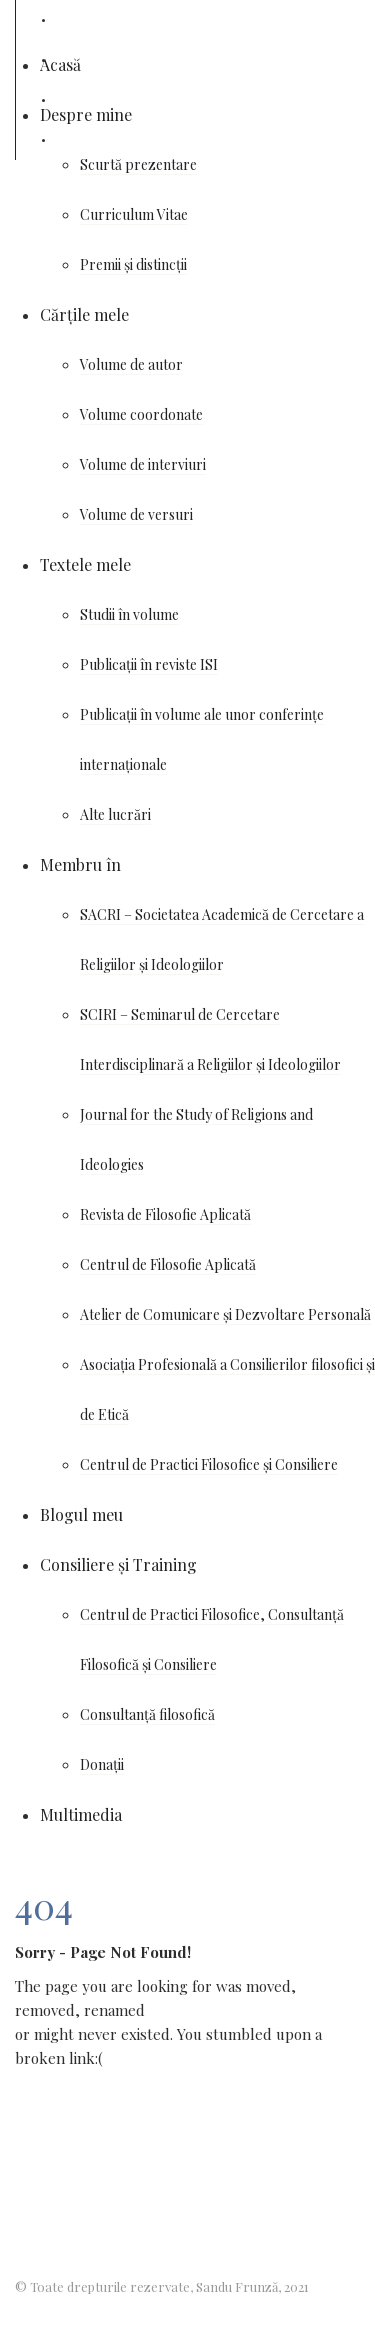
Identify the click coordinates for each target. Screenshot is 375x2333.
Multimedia (81, 1814)
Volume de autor (131, 364)
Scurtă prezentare (138, 164)
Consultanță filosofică (147, 1714)
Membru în (80, 864)
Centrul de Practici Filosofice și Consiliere (209, 1464)
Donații (102, 1764)
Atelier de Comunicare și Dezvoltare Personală (225, 1314)
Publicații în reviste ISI (149, 664)
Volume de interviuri (143, 464)
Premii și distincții (133, 264)
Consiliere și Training (118, 1564)
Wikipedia (84, 59)
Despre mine (86, 114)
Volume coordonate (141, 414)
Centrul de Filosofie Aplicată (168, 1264)
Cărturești (88, 139)
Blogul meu (81, 1514)
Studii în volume (129, 614)
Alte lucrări (115, 814)
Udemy (74, 99)
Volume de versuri (136, 514)
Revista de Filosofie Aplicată (165, 1214)
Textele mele (85, 564)
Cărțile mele (84, 314)
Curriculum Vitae (134, 214)
